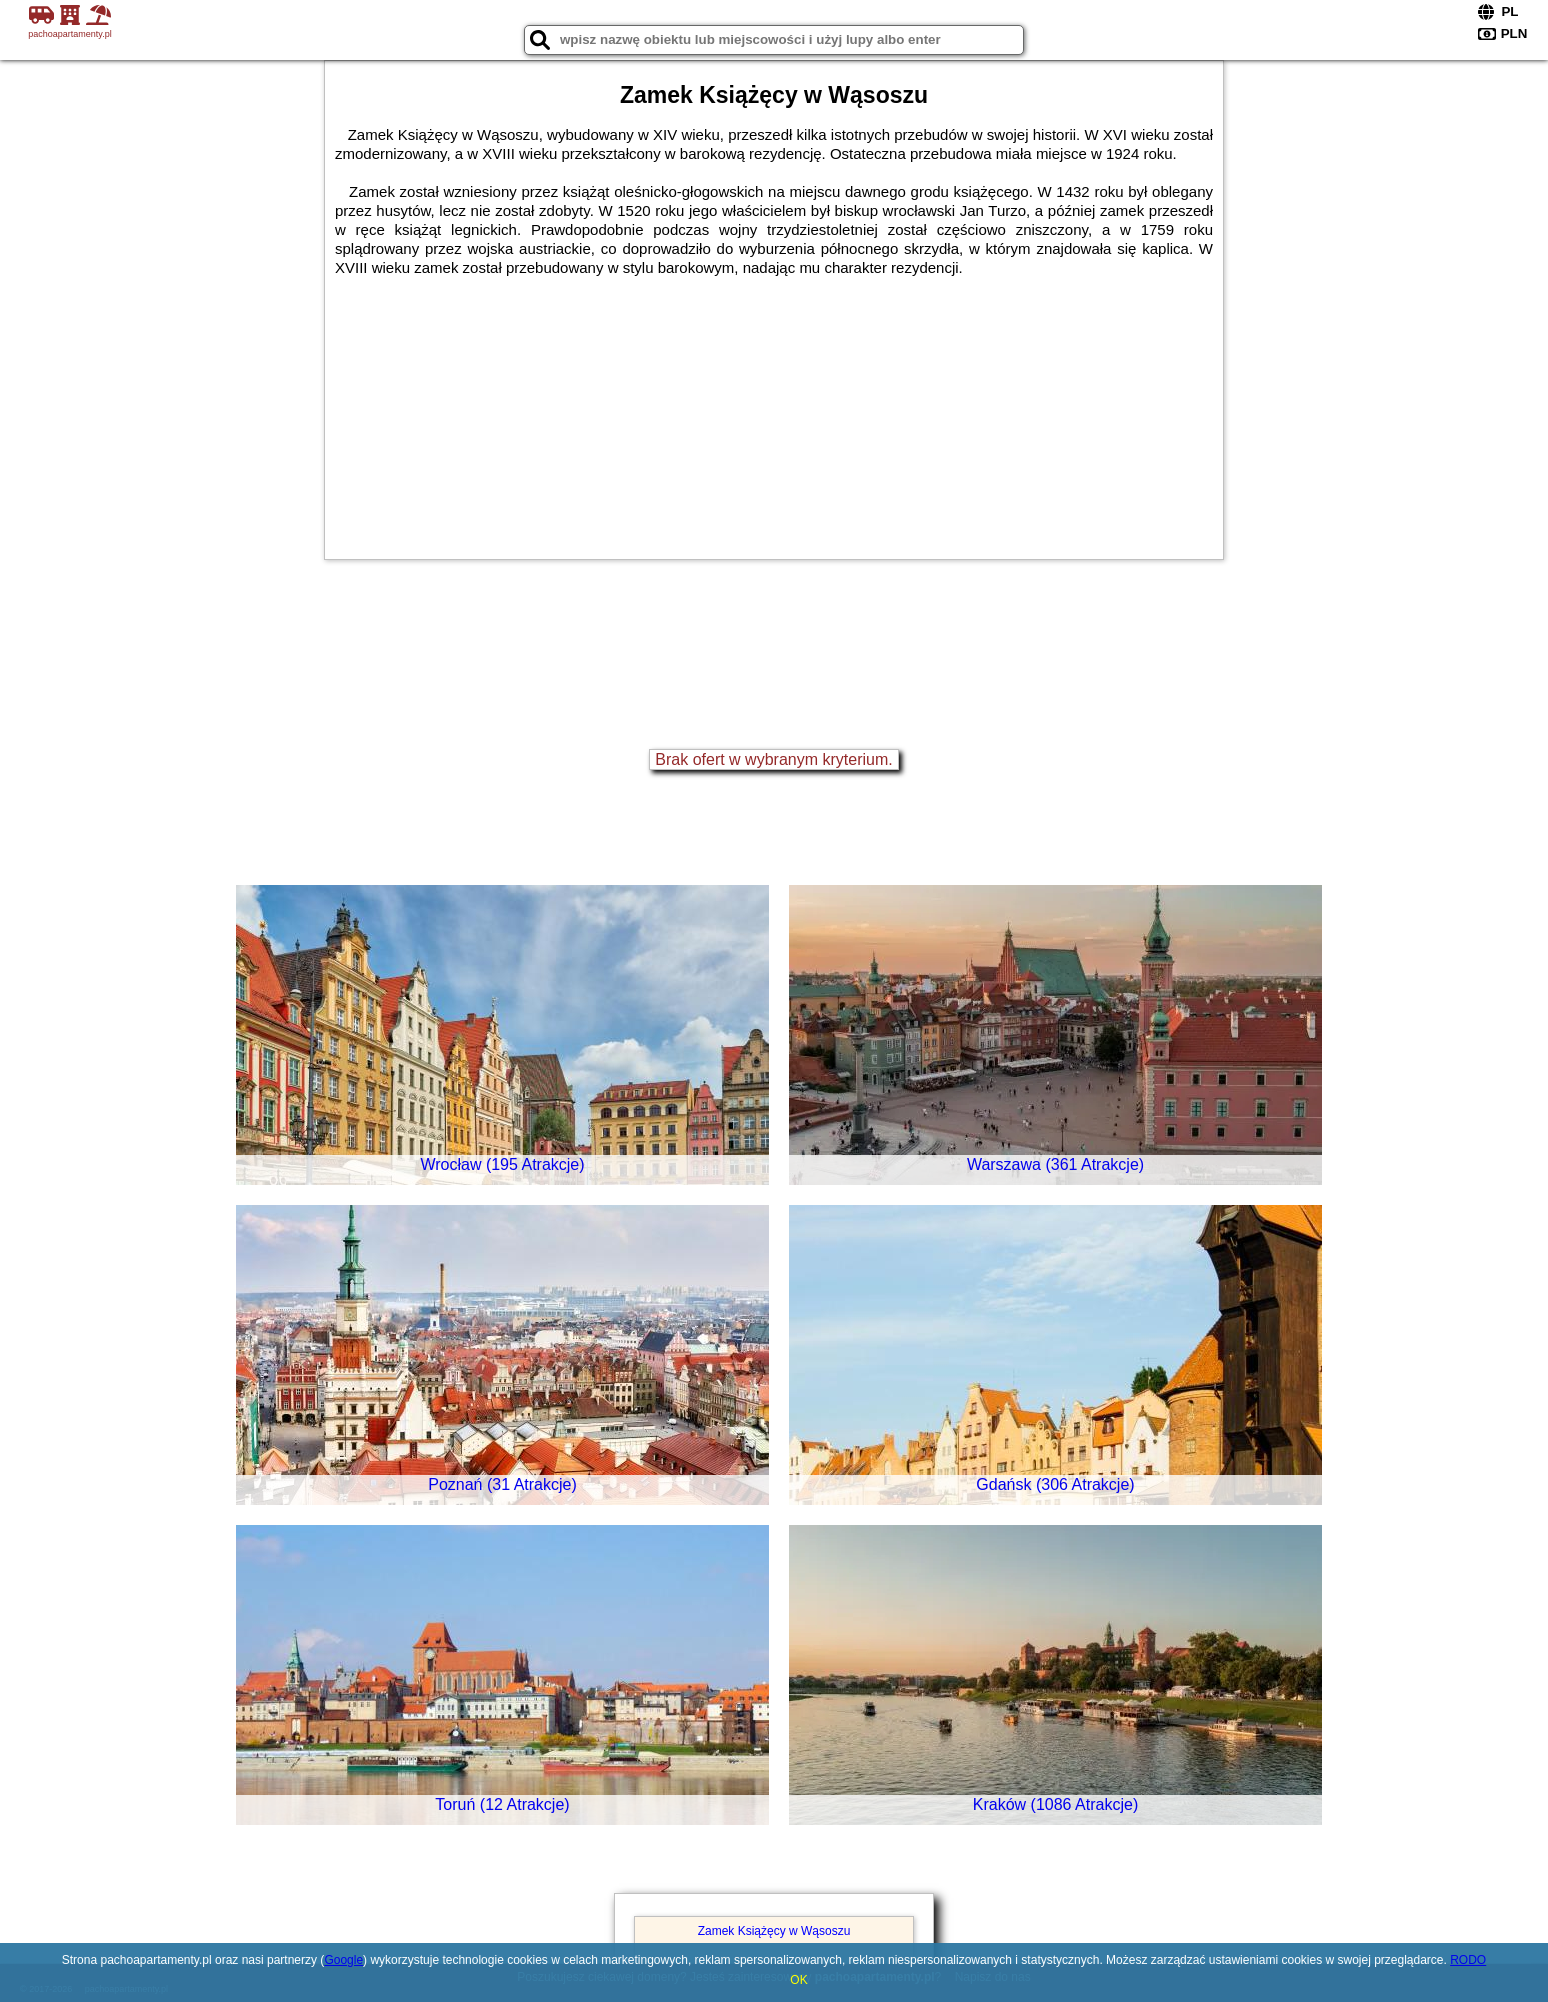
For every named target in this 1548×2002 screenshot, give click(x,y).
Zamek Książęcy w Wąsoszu (774, 1931)
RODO (1468, 1960)
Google (343, 1960)
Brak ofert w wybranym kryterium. (773, 759)
